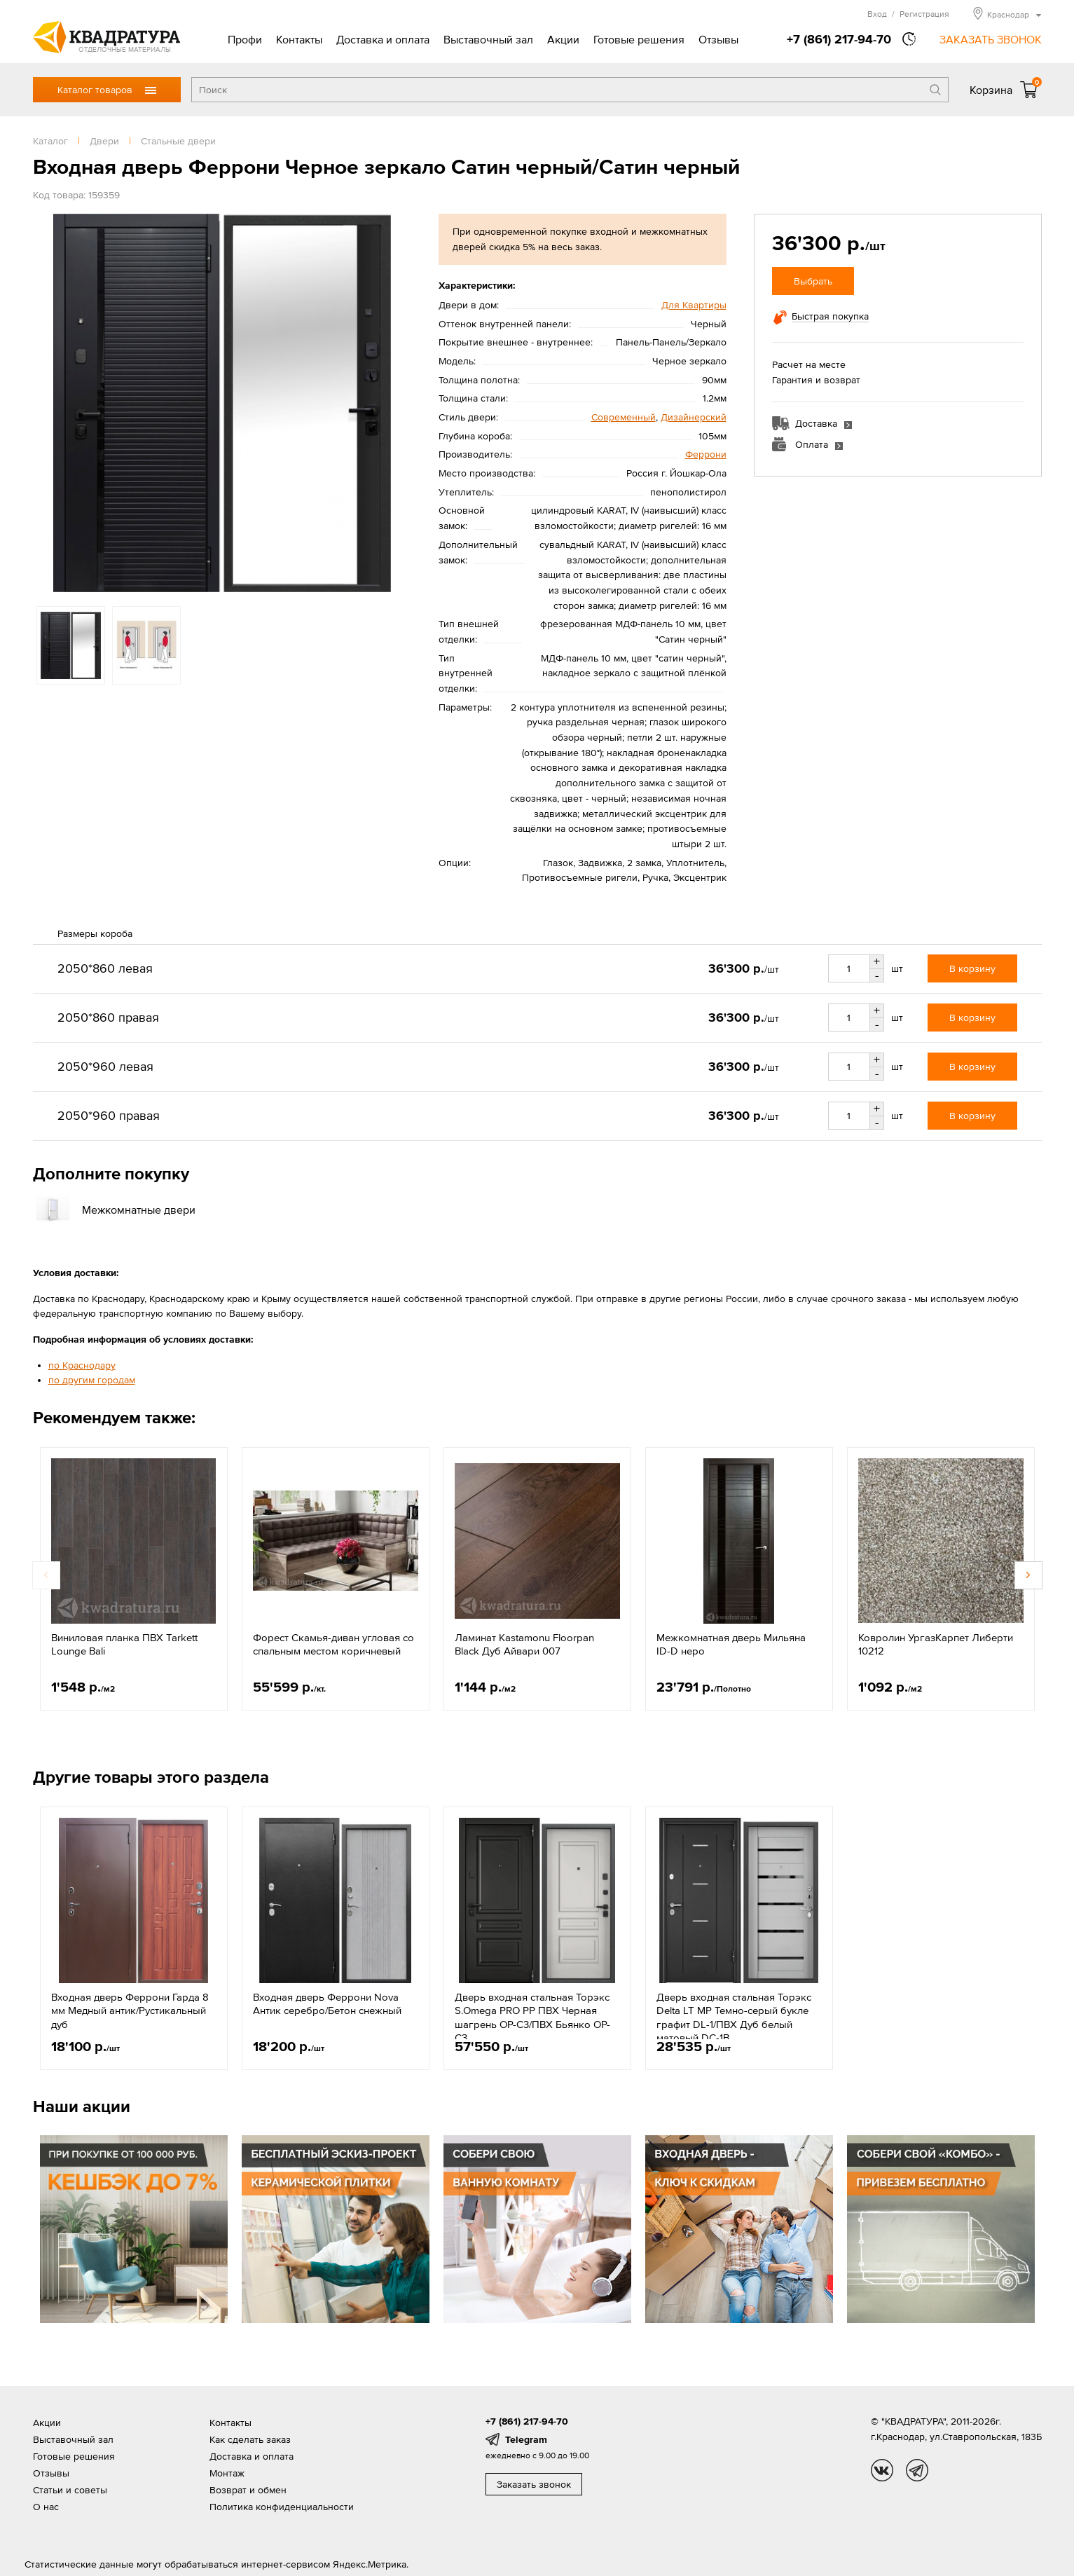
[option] (222, 403)
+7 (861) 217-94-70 (839, 39)
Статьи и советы (70, 2489)
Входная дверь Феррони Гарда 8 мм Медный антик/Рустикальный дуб (130, 2010)
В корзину (972, 968)
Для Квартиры (694, 304)
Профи (245, 39)
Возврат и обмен (248, 2489)
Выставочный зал (488, 39)
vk (882, 2470)
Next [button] (1028, 1575)
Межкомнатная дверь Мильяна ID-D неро (731, 1644)
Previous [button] (46, 1575)
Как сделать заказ (250, 2439)
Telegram (526, 2439)
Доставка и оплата (382, 39)
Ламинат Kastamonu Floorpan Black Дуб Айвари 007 (524, 1644)
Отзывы (718, 39)
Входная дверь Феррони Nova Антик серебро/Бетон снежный (327, 2004)
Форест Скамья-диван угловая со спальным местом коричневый (333, 1644)
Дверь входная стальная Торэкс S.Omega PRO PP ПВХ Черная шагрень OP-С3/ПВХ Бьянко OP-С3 (532, 2017)
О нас (46, 2506)
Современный (623, 417)
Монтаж (227, 2473)
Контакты (299, 39)
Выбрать (813, 281)
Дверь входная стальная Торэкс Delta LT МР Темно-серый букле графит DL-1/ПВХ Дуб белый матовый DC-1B (733, 2017)
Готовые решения (638, 39)
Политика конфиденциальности (281, 2506)
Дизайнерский (694, 417)
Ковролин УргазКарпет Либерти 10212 (935, 1644)
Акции (563, 39)
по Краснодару (82, 1365)
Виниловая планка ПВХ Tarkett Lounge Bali (124, 1644)
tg (917, 2470)
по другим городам (91, 1379)
